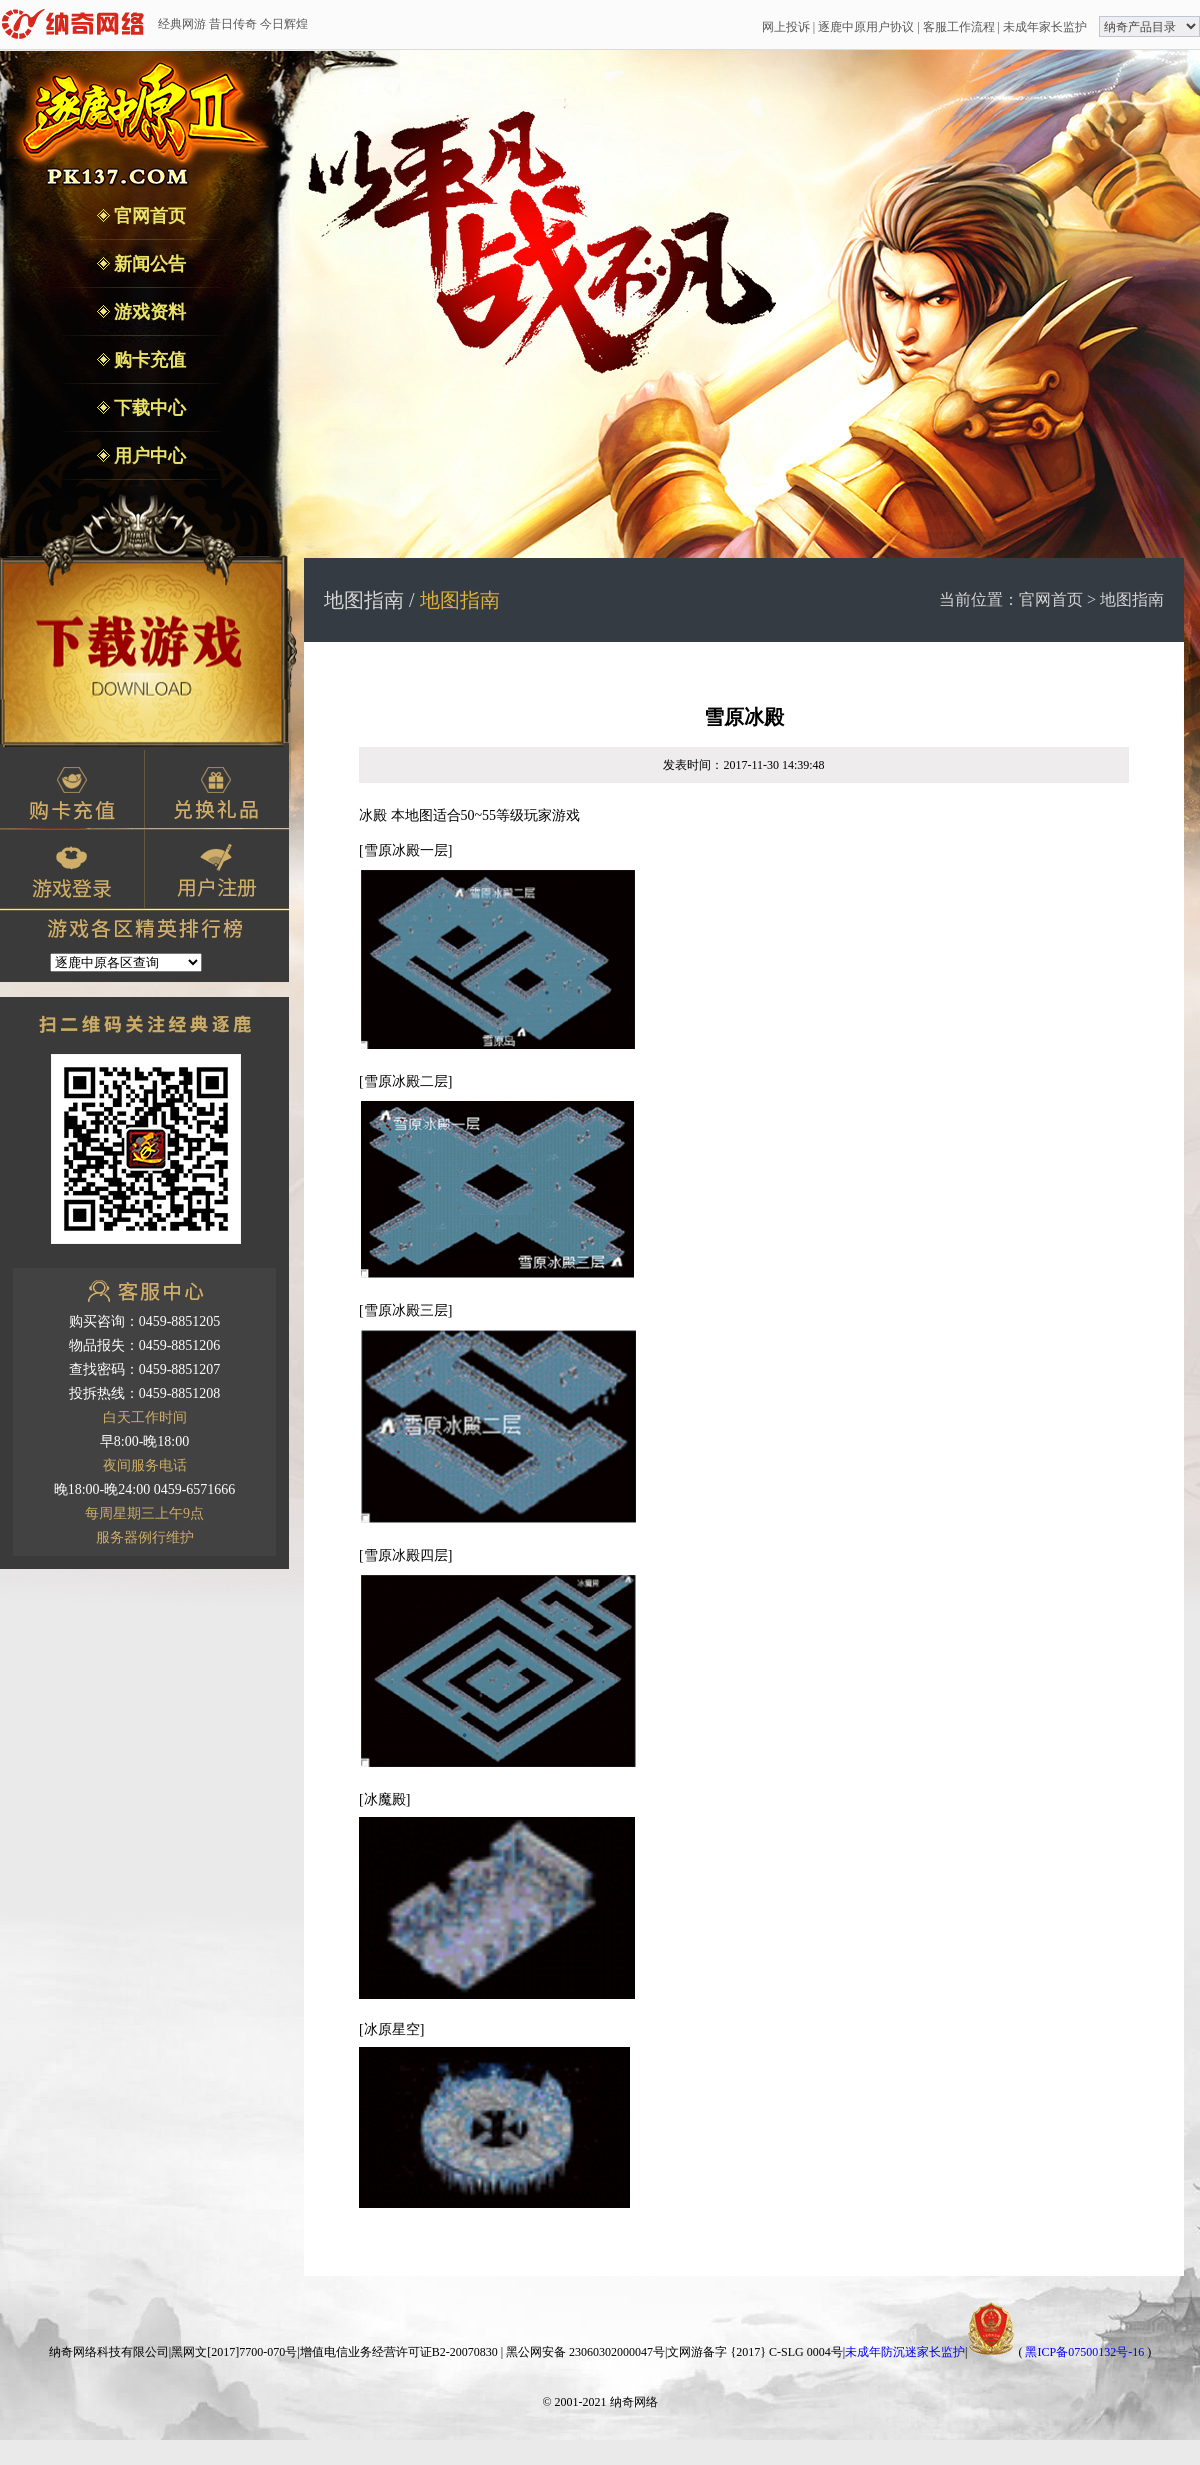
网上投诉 (786, 27)
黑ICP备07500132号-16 (1084, 2352)
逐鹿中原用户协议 (866, 27)
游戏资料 (148, 312)
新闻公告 (148, 264)
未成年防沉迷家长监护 (905, 2352)
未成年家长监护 (1045, 27)
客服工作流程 (959, 27)
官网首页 (148, 216)
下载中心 (148, 408)
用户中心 (148, 456)
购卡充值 (148, 360)
